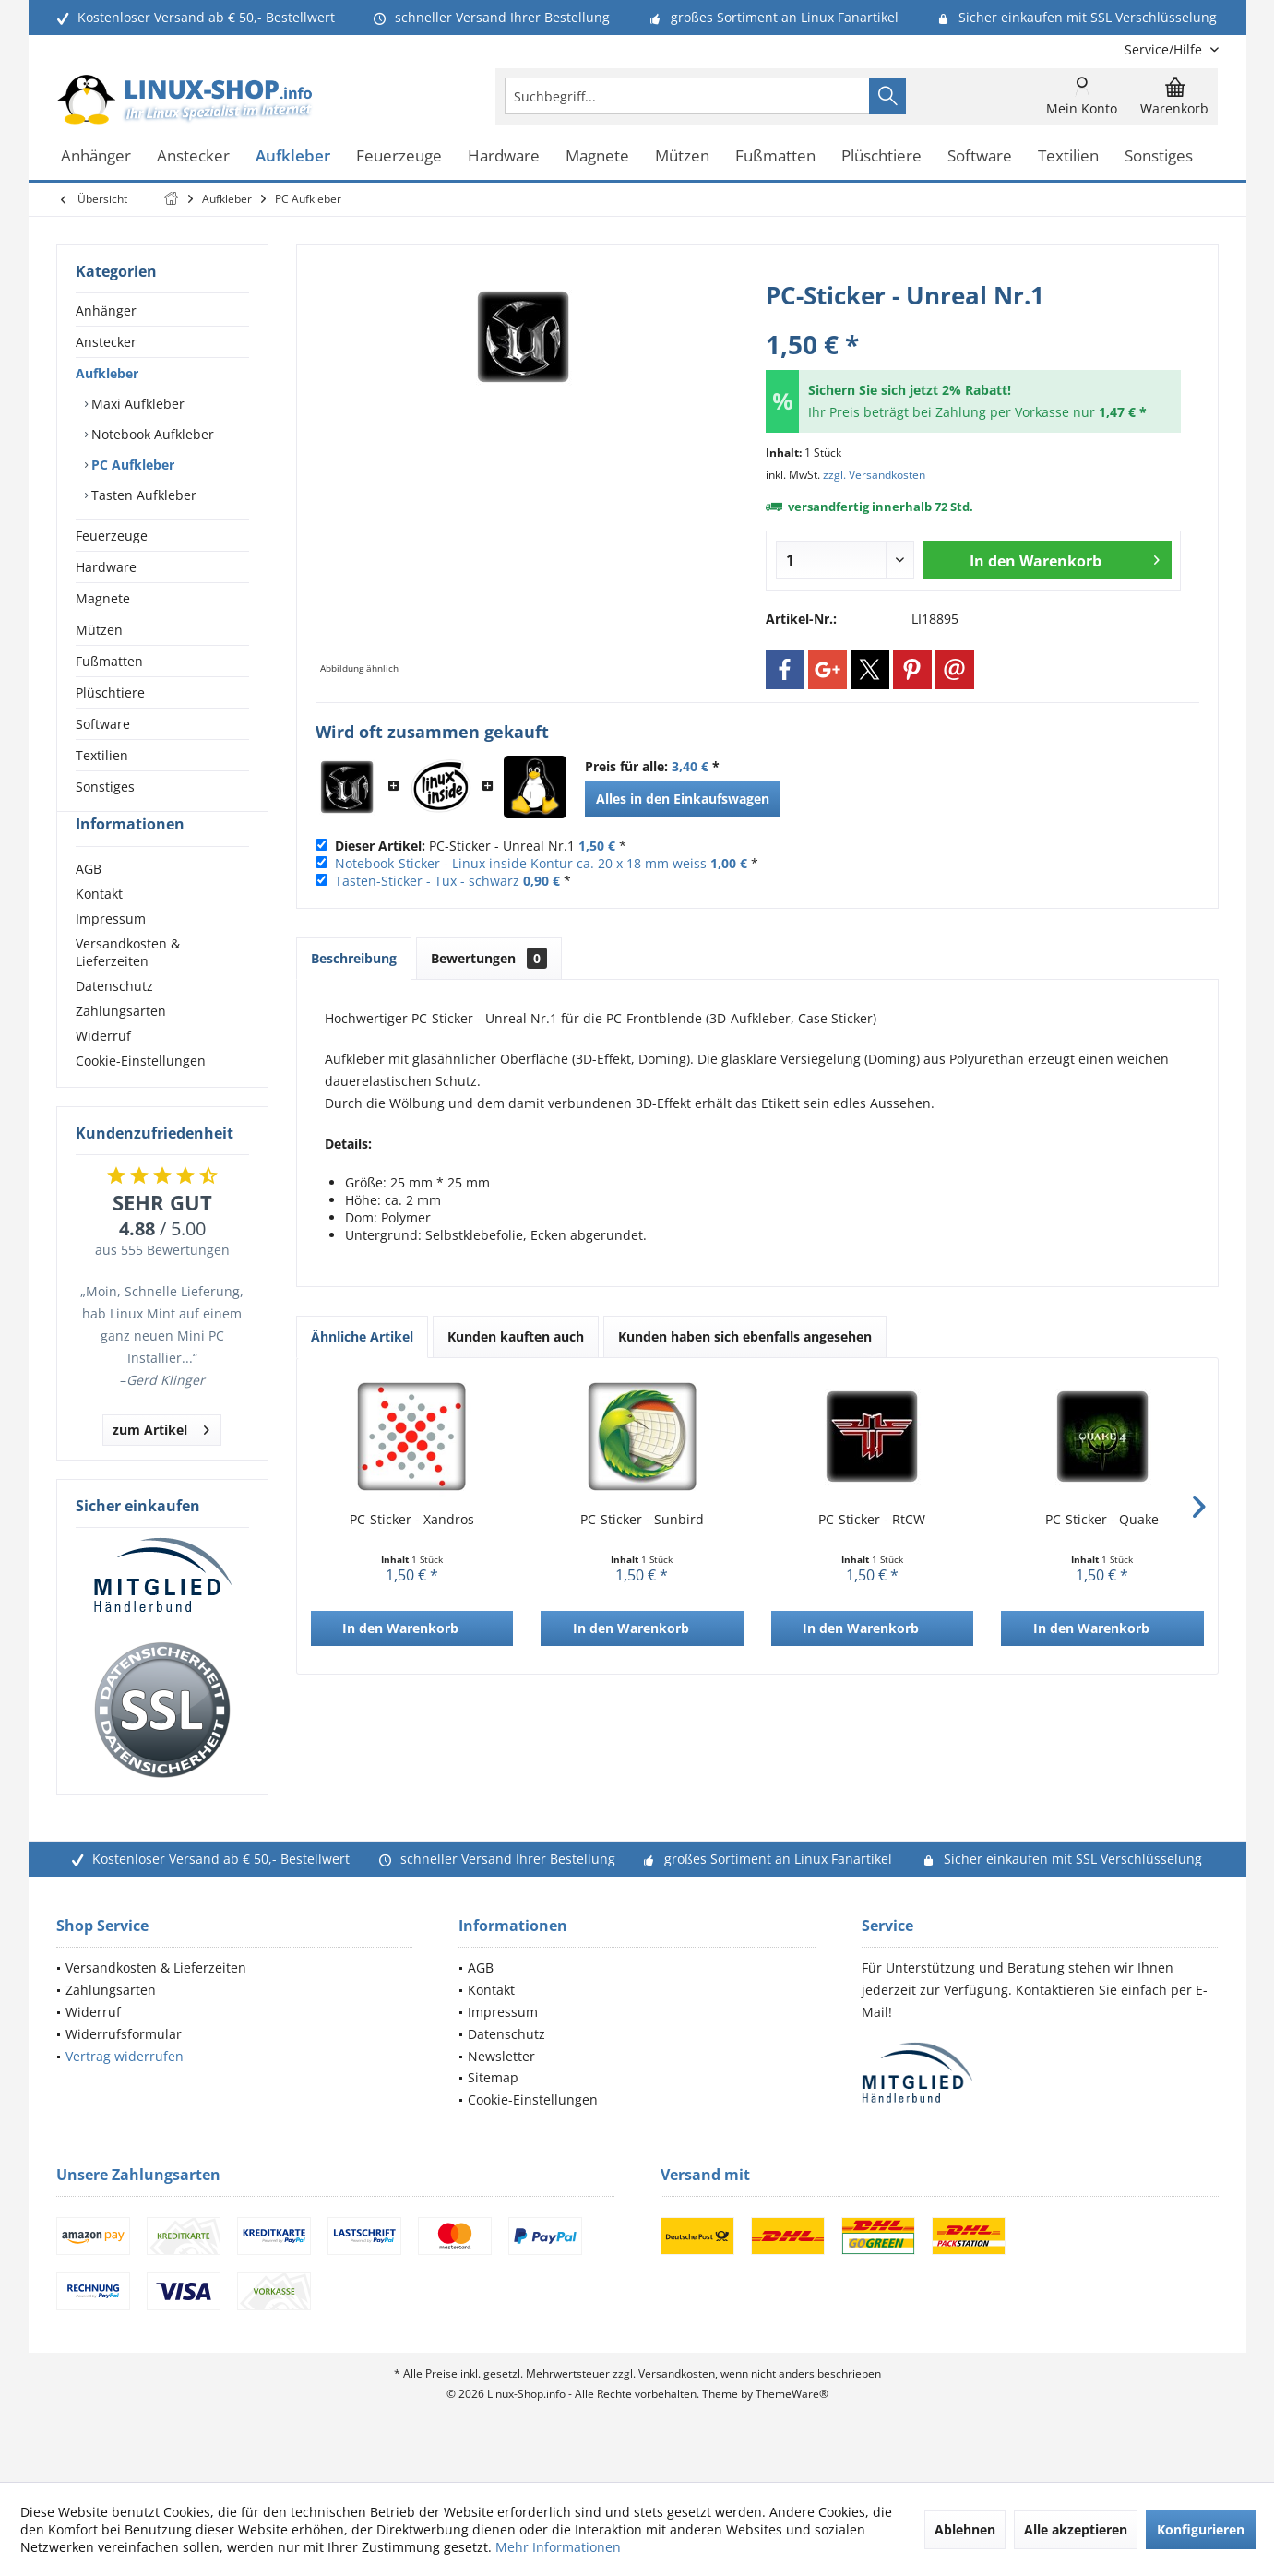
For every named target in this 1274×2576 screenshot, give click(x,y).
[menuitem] (1165, 49)
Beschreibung (354, 958)
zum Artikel (161, 1460)
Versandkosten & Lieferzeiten (128, 985)
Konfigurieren (1200, 2529)
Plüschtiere (110, 692)
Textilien (102, 755)
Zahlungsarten (121, 1044)
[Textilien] (1068, 156)
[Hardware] (504, 156)
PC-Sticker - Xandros (412, 1519)
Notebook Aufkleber (151, 434)
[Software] (980, 156)
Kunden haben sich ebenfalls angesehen (745, 1336)
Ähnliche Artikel (362, 1336)
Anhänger (106, 310)
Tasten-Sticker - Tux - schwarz (427, 880)
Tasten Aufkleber (142, 495)
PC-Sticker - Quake (1102, 1519)
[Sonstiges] (1159, 156)
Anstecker (106, 342)
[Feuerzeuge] (399, 156)
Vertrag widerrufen (124, 2089)
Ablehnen (965, 2529)
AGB (88, 902)
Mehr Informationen (558, 2547)
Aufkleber (107, 373)
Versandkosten (676, 2407)
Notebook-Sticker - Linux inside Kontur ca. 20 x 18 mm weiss (521, 863)
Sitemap (493, 2110)
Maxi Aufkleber (136, 403)
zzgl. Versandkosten (874, 475)
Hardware (106, 567)
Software (103, 724)
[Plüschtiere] (881, 156)
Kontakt (99, 927)
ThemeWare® (792, 2427)
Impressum (111, 951)
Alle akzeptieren (1075, 2529)
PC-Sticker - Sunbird (642, 1519)
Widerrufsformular (123, 2067)
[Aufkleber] (293, 156)
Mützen (99, 629)
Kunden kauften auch (515, 1336)
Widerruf (103, 1069)
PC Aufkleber (131, 464)
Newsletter (501, 2089)
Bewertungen (489, 958)
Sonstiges (105, 786)
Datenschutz (114, 1019)
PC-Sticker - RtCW (871, 1519)
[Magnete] (597, 156)
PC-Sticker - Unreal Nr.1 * (480, 845)
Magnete (103, 598)
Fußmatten (109, 661)
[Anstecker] (193, 156)
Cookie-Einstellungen (141, 1094)
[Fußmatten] (775, 156)
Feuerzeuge (112, 535)
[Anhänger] (96, 156)
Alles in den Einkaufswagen (682, 798)
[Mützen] (682, 156)
